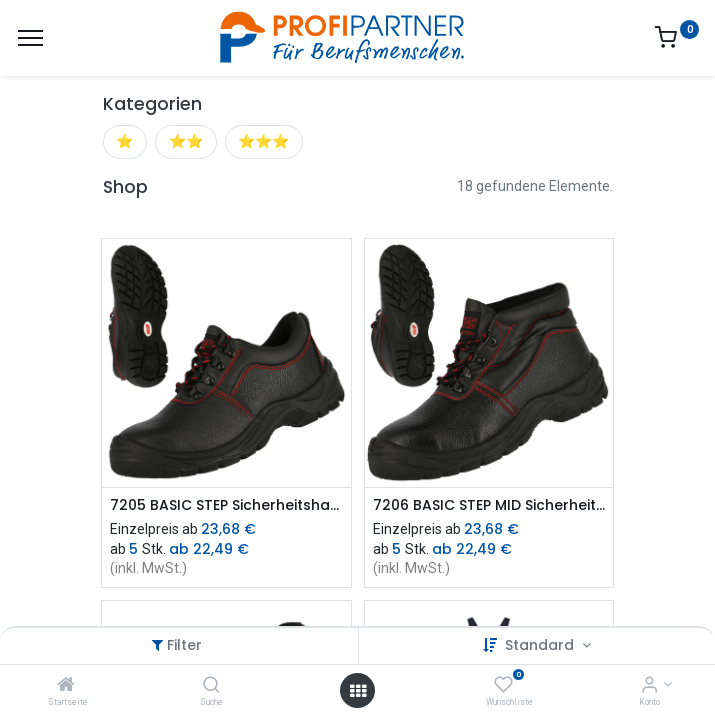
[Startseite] (66, 686)
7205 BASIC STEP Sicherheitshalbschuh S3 (226, 505)
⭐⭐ (186, 141)
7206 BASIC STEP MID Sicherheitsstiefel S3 (489, 505)
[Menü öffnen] (358, 691)
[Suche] (211, 686)
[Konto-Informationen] (649, 686)
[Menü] (30, 38)
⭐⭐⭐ (263, 141)
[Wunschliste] (503, 686)
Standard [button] (541, 645)
